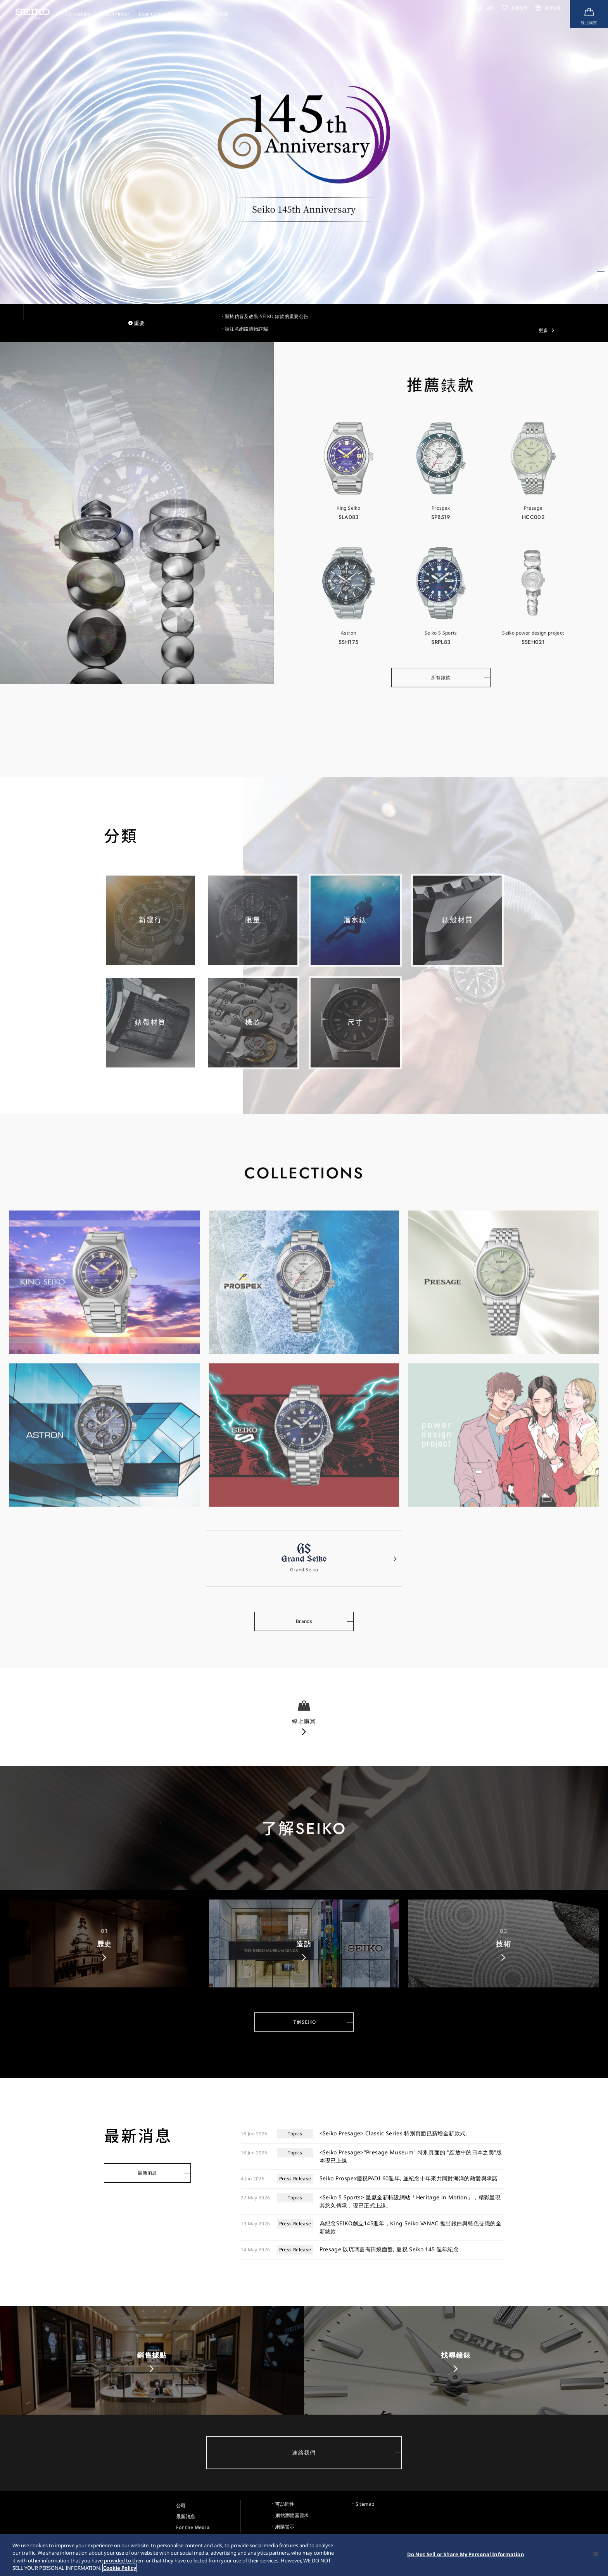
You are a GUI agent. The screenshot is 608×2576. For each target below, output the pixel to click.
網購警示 (284, 2526)
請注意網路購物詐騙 (246, 328)
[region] (304, 2555)
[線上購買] (589, 14)
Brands (304, 1623)
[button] (484, 7)
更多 (543, 330)
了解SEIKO (304, 2024)
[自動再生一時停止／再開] (595, 285)
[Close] (595, 2553)
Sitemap (365, 2504)
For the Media (193, 2527)
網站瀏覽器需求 (292, 2515)
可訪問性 (284, 2504)
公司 (181, 2505)
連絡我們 (304, 2452)
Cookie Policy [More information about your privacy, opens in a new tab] (119, 2567)
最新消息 (147, 2172)
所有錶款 (440, 679)
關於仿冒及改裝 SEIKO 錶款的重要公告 (266, 316)
